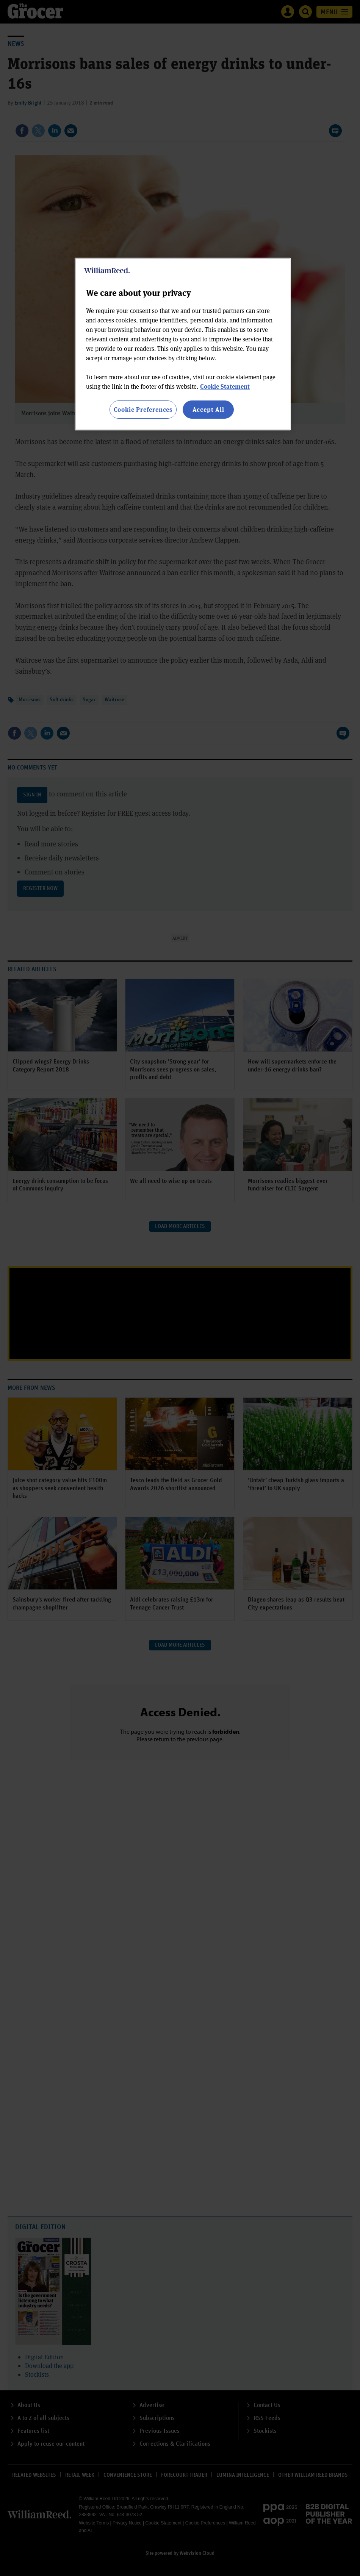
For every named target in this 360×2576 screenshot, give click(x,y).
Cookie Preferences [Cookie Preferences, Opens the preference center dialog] (143, 409)
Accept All (208, 409)
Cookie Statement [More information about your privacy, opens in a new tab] (225, 386)
